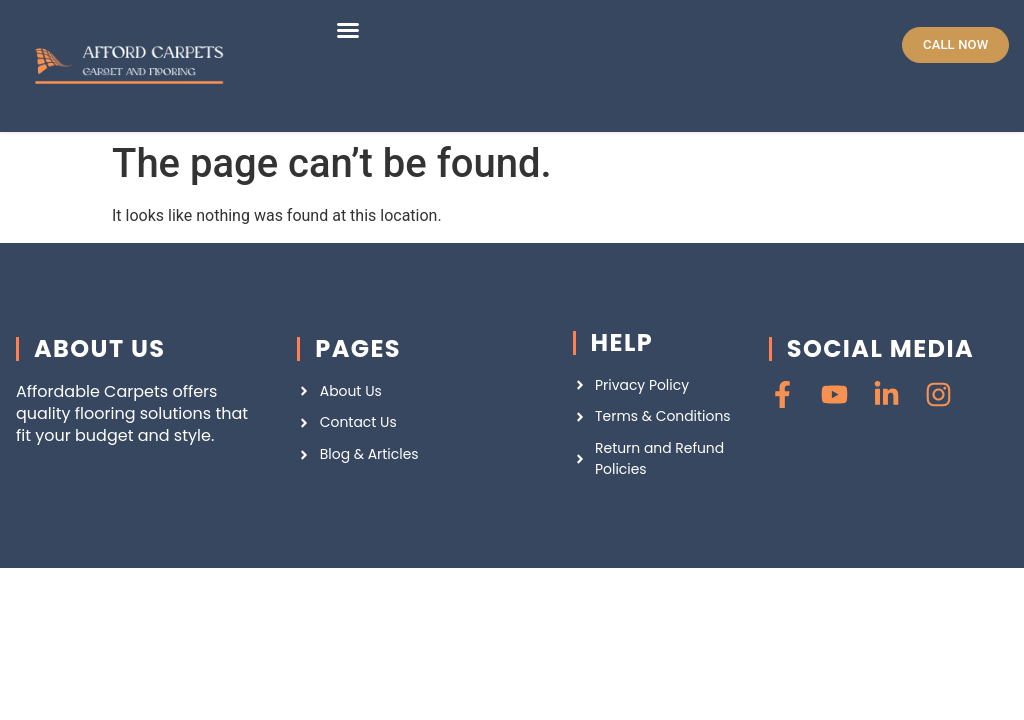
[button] (348, 30)
